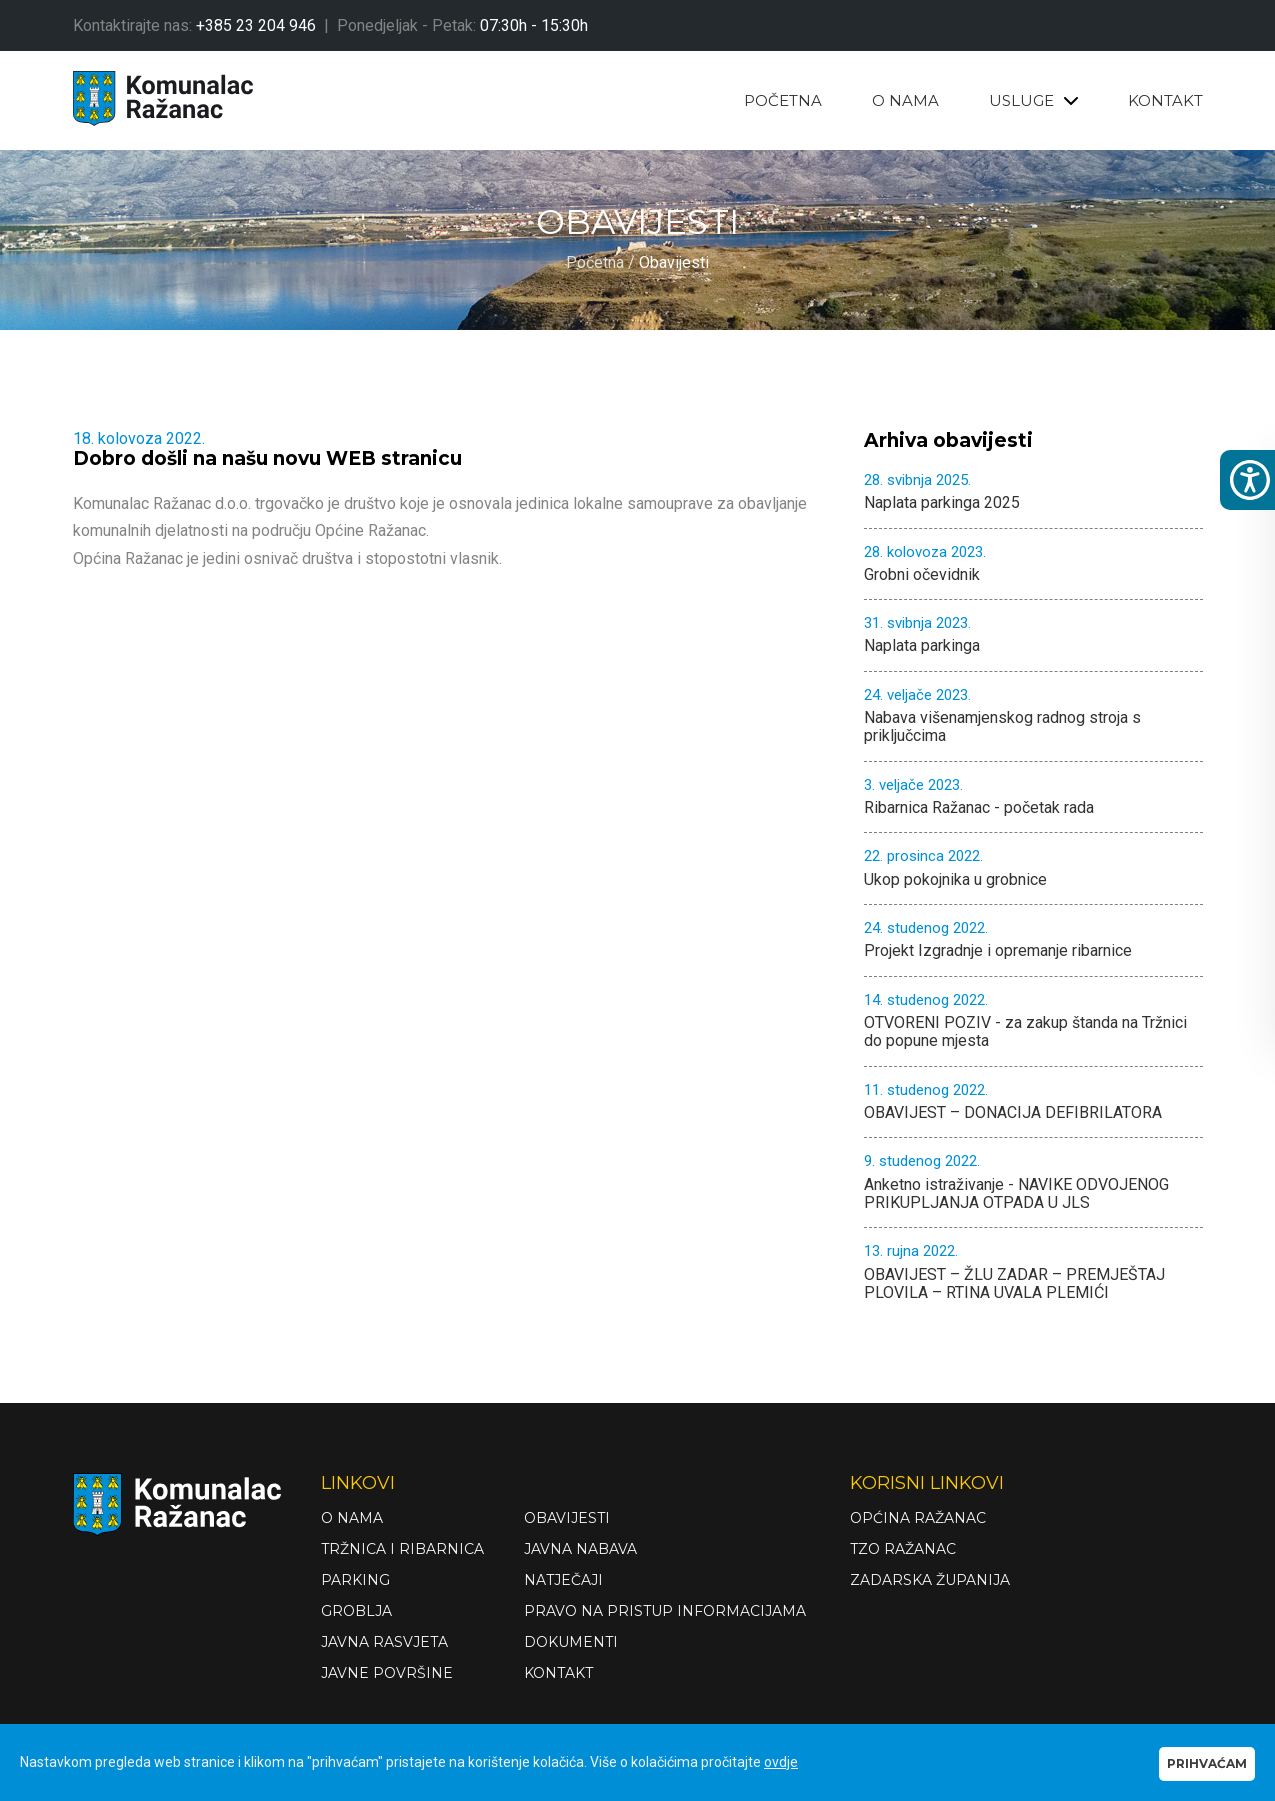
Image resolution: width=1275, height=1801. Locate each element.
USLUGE (1033, 100)
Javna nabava (580, 1549)
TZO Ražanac (903, 1549)
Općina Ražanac (918, 1518)
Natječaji (563, 1580)
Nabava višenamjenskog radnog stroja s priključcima (1033, 716)
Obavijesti (567, 1518)
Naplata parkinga (1033, 635)
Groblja (356, 1611)
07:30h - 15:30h (534, 25)
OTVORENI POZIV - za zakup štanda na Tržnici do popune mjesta (1033, 1021)
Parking (355, 1580)
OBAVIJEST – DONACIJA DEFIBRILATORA (1033, 1102)
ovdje (781, 1763)
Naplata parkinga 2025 (1033, 492)
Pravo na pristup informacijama (665, 1611)
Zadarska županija (930, 1580)
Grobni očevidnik (1033, 564)
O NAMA (905, 100)
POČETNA (783, 100)
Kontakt (558, 1673)
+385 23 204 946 (256, 25)
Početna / (602, 263)
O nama (352, 1518)
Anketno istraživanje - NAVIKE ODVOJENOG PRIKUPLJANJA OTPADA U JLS (1033, 1182)
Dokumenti (571, 1642)
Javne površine (387, 1673)
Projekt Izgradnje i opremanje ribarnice (1033, 940)
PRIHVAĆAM (1207, 1763)
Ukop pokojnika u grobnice (1033, 868)
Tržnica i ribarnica (402, 1549)
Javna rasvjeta (384, 1642)
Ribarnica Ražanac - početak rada (1033, 797)
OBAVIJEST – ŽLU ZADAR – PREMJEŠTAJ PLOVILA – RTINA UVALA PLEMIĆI (1033, 1272)
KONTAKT (1165, 100)
